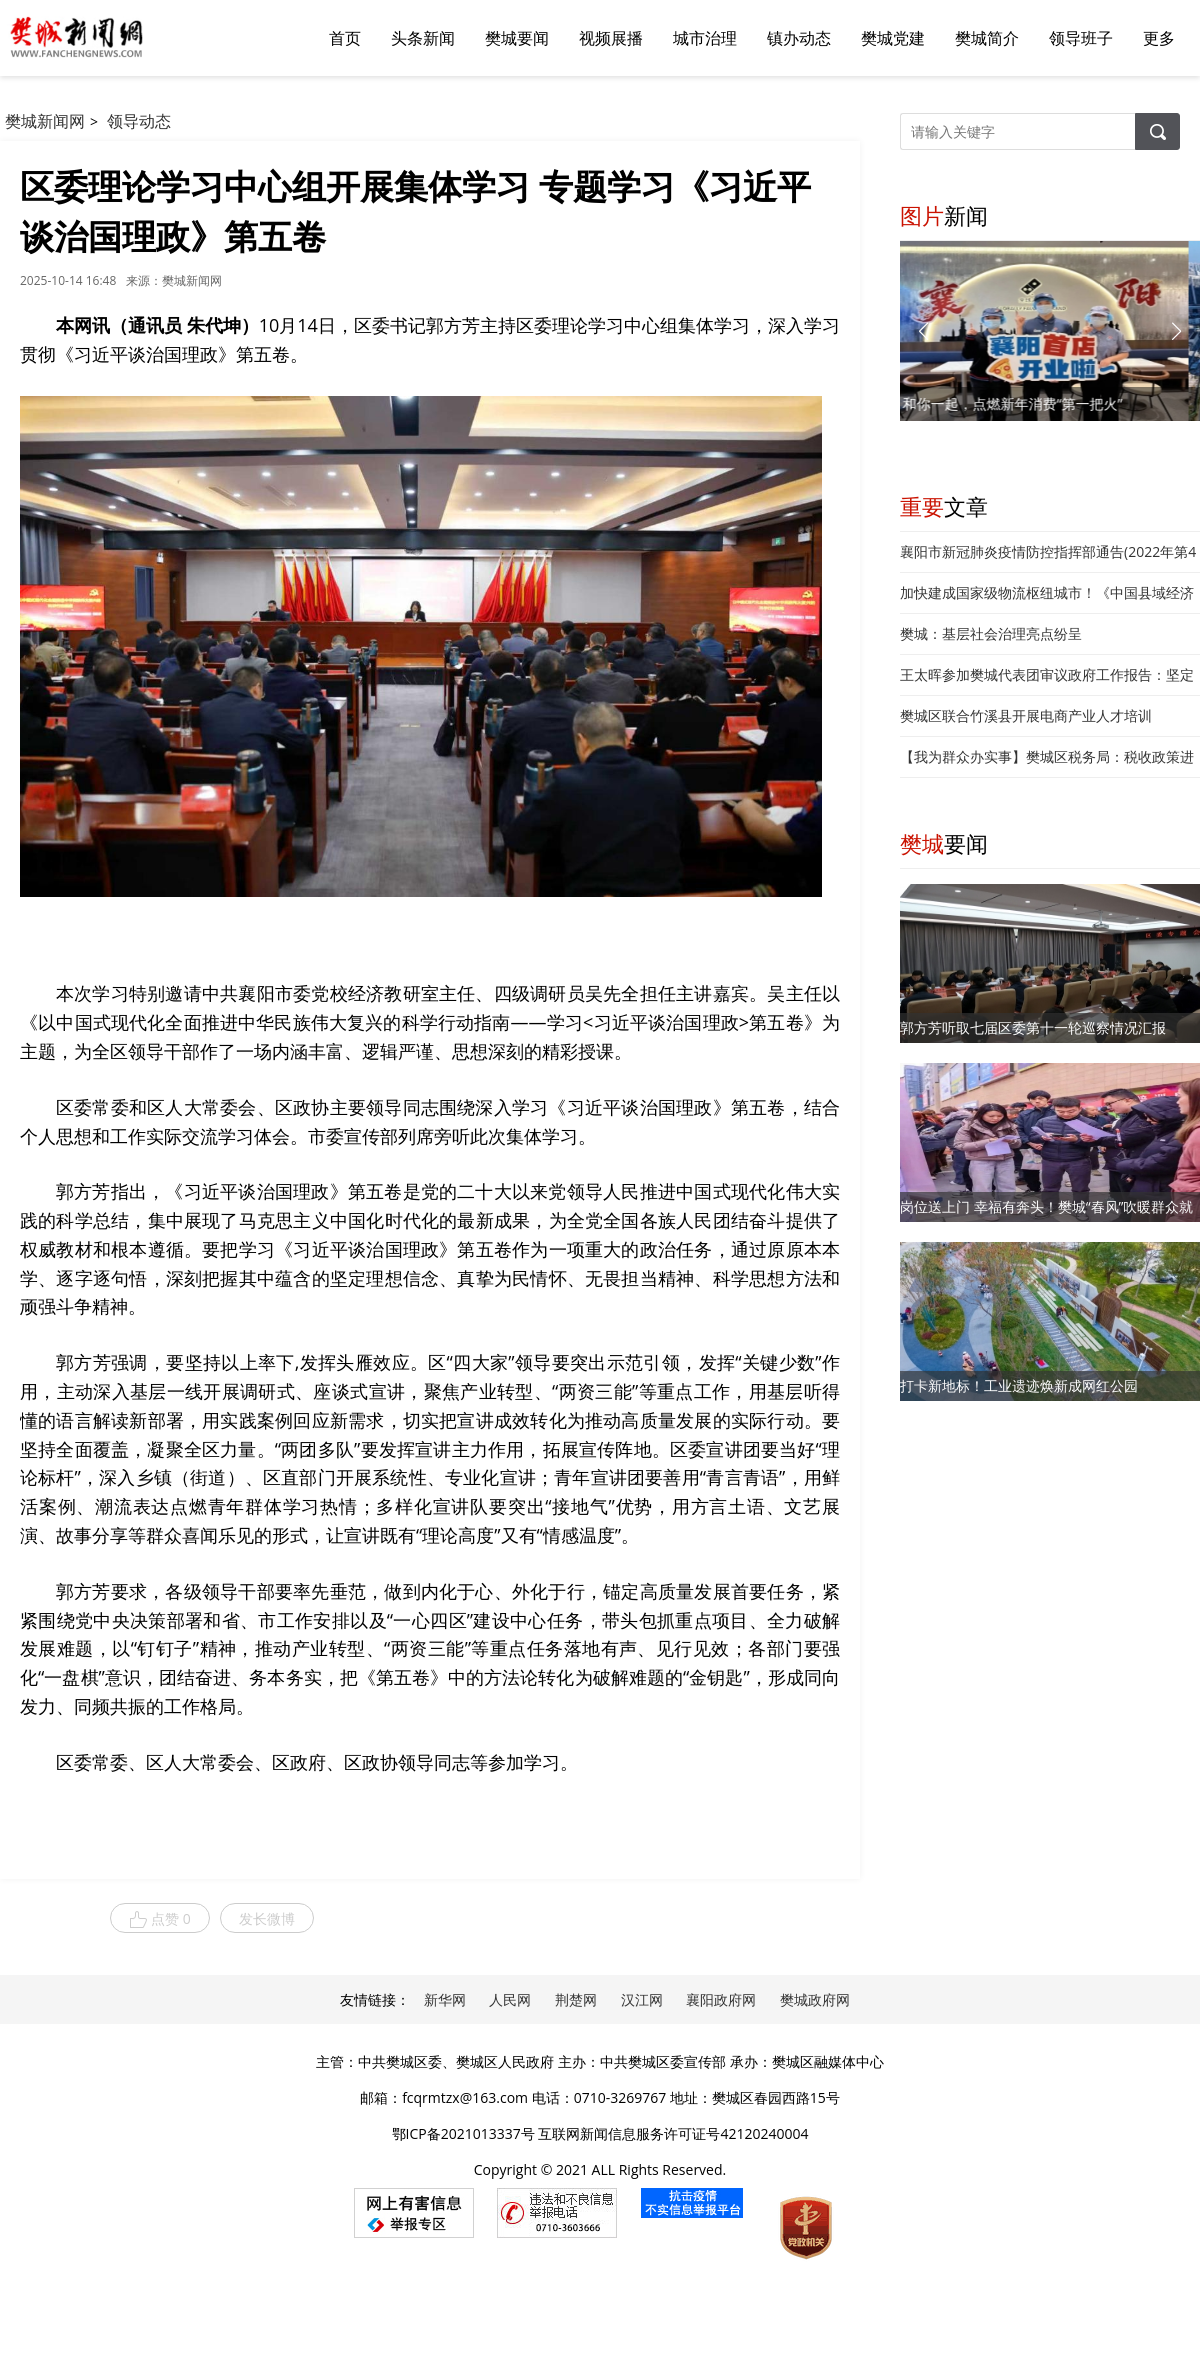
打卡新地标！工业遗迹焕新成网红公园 (1019, 1385)
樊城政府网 (815, 1999)
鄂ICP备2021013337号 (463, 2133)
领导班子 (1081, 38)
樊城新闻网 (45, 121)
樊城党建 (893, 38)
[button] (1176, 331)
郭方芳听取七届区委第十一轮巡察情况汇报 (1033, 1027)
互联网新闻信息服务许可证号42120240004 (673, 2133)
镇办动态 (799, 38)
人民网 (510, 1999)
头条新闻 (423, 38)
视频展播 (611, 38)
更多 (1159, 38)
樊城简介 (987, 38)
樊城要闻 (517, 38)
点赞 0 (160, 1919)
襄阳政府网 (721, 1999)
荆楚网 (576, 1999)
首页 (345, 38)
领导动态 (139, 121)
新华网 (445, 1999)
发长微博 (267, 1918)
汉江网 (642, 1999)
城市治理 (705, 38)
